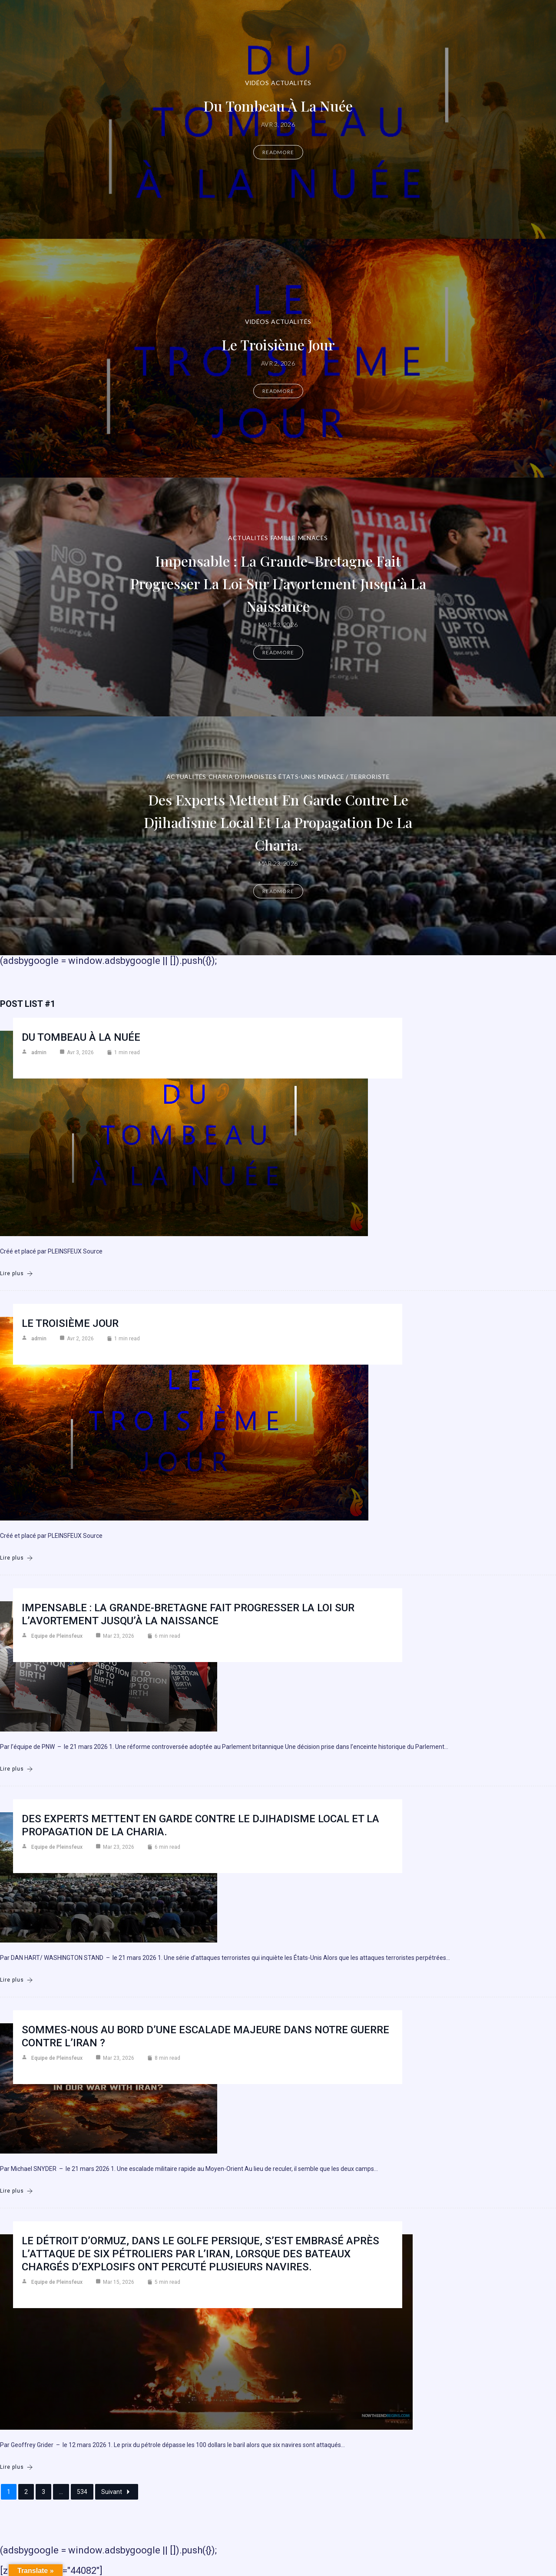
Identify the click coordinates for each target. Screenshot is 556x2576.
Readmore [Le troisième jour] (278, 391)
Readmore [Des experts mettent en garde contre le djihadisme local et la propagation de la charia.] (278, 891)
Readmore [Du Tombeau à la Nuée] (278, 152)
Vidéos (257, 82)
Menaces (313, 537)
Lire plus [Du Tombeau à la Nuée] (16, 1273)
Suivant (116, 2492)
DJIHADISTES (255, 776)
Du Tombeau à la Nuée (278, 105)
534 (82, 2491)
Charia (220, 776)
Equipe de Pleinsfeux (57, 1636)
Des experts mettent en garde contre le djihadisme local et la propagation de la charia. (278, 821)
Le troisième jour (278, 344)
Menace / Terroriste (354, 776)
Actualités (291, 82)
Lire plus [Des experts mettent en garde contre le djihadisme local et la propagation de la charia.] (16, 1980)
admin (38, 1052)
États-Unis (297, 776)
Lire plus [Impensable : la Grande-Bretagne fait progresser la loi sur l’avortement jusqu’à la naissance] (16, 1769)
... (61, 2491)
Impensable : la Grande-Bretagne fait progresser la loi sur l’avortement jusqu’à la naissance (278, 582)
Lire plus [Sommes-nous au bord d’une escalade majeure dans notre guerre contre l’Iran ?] (16, 2191)
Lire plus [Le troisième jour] (16, 1558)
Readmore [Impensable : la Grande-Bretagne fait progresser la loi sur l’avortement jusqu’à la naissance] (278, 652)
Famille (283, 537)
